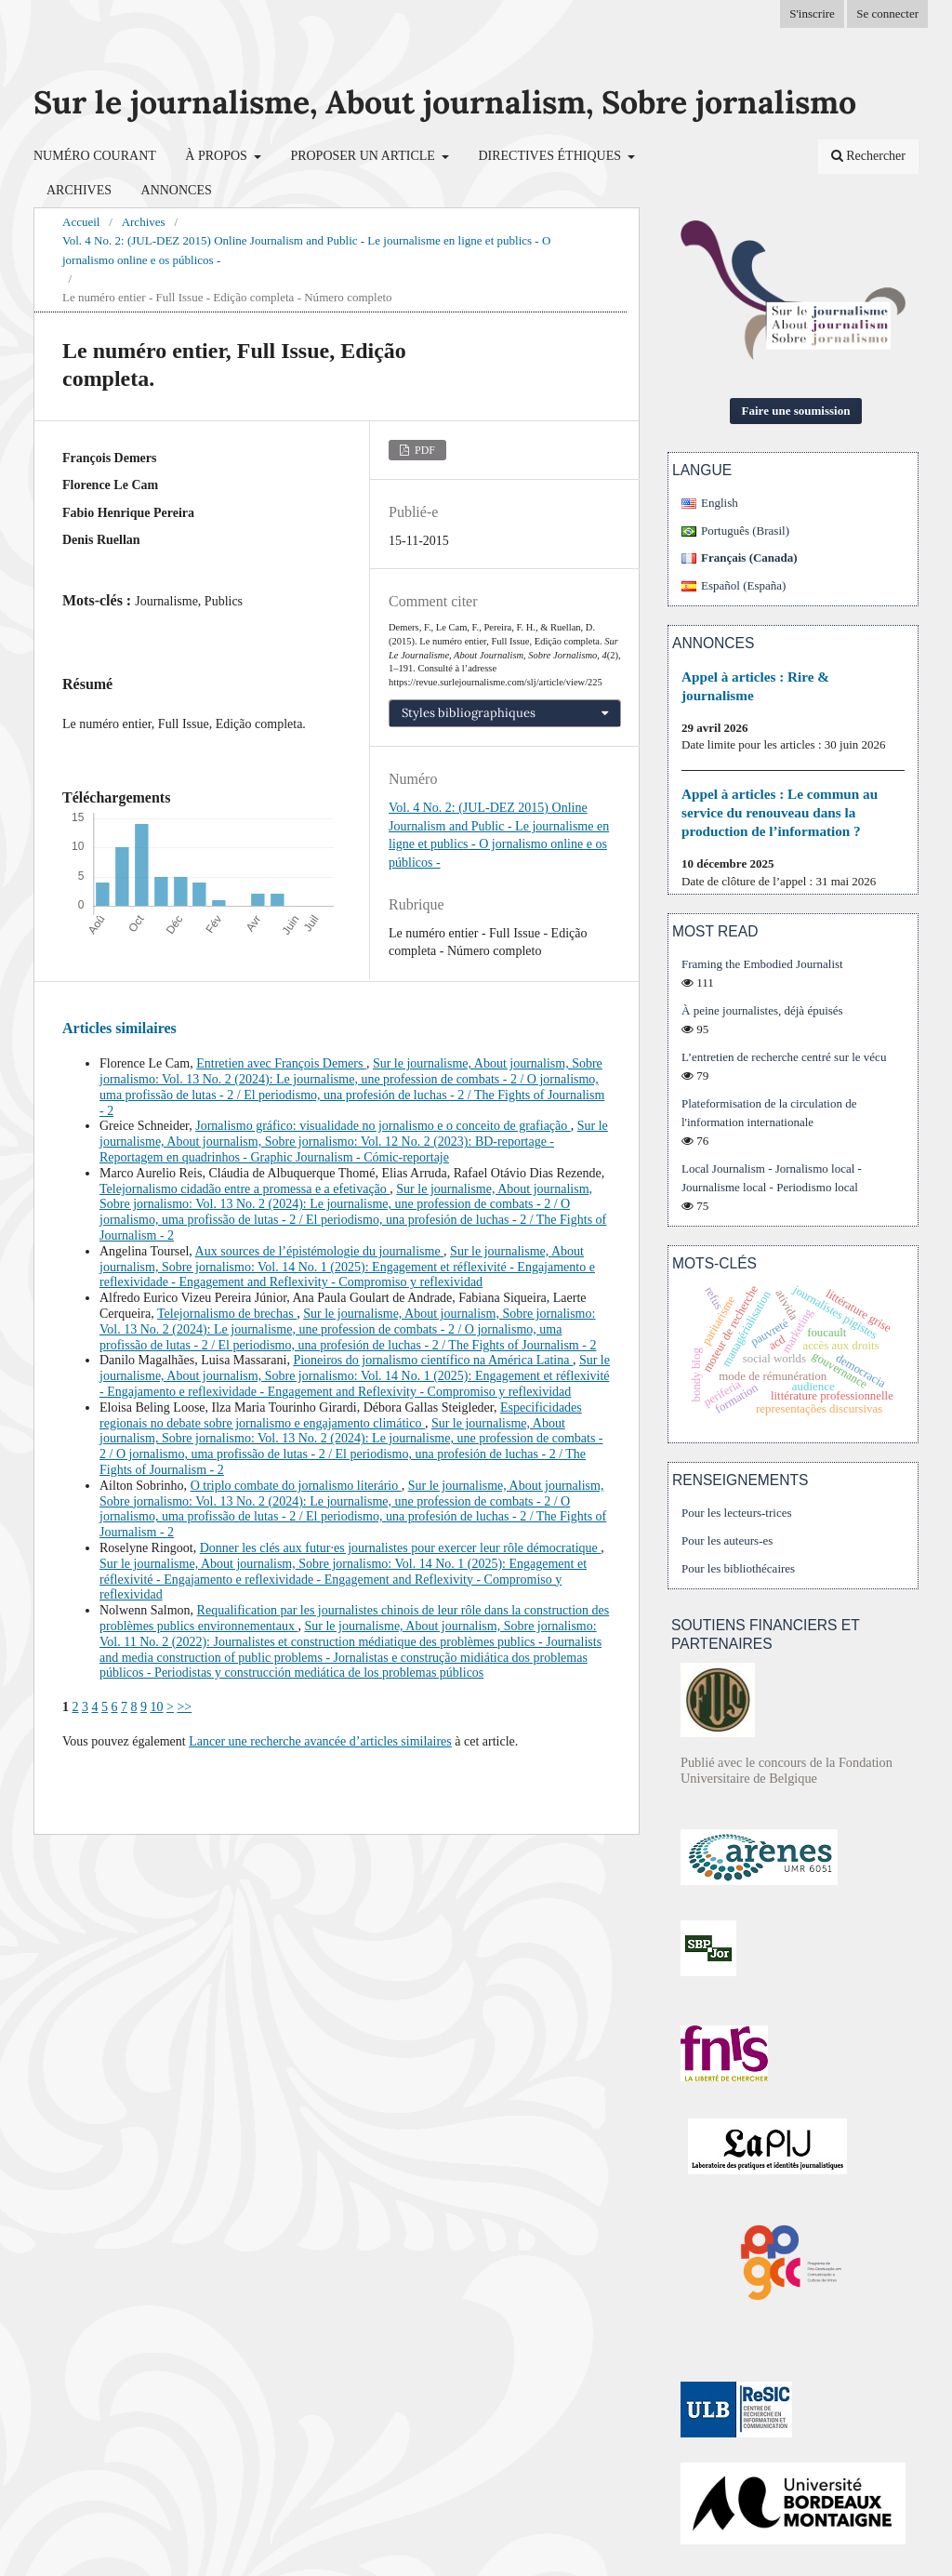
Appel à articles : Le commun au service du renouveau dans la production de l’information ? (779, 812)
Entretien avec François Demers (281, 1063)
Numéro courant (94, 156)
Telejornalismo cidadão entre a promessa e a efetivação (244, 1189)
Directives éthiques (551, 156)
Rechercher (868, 156)
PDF (423, 450)
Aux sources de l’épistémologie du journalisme (319, 1251)
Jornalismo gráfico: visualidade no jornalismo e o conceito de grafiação (383, 1126)
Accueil (80, 222)
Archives (79, 190)
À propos (217, 156)
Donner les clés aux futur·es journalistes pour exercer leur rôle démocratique (401, 1548)
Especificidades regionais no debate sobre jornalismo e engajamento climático (340, 1415)
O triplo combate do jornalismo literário (296, 1486)
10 (157, 1707)
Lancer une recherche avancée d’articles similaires (320, 1741)
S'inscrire (812, 13)
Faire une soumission (796, 411)
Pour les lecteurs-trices (736, 1513)
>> (184, 1707)
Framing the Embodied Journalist (762, 964)
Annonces (176, 190)
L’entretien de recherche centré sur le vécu (783, 1057)
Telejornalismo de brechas (227, 1314)
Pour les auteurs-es (727, 1540)
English (719, 503)
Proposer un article (364, 156)
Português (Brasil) (745, 531)
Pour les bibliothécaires (738, 1568)
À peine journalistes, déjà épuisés (762, 1010)
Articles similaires (119, 1028)
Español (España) (743, 585)
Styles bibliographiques (469, 713)
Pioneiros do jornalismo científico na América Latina (433, 1360)
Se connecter (887, 13)
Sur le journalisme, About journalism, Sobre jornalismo (444, 102)
